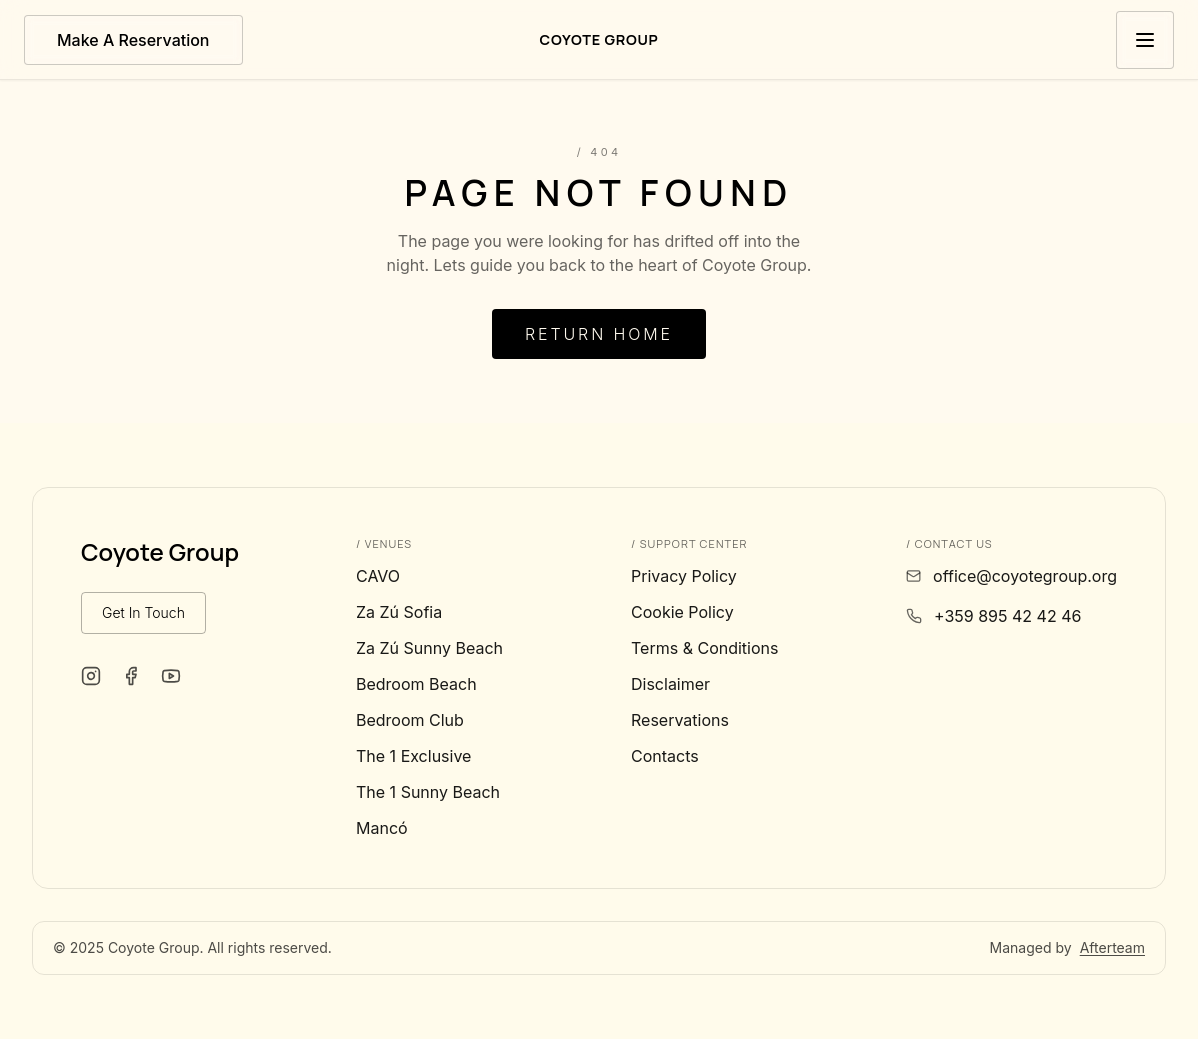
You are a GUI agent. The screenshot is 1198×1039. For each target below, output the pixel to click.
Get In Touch (143, 612)
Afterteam (1112, 947)
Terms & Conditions (704, 648)
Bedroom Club (410, 720)
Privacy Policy (684, 576)
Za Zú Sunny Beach (429, 648)
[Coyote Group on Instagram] (91, 676)
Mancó (382, 828)
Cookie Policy (682, 612)
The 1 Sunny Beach (428, 792)
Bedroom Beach (416, 684)
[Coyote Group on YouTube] (171, 676)
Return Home (599, 334)
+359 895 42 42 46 (1007, 616)
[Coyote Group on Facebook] (131, 676)
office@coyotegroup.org (1025, 576)
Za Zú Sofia (399, 612)
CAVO (378, 576)
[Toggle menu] (1145, 40)
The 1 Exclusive (413, 756)
